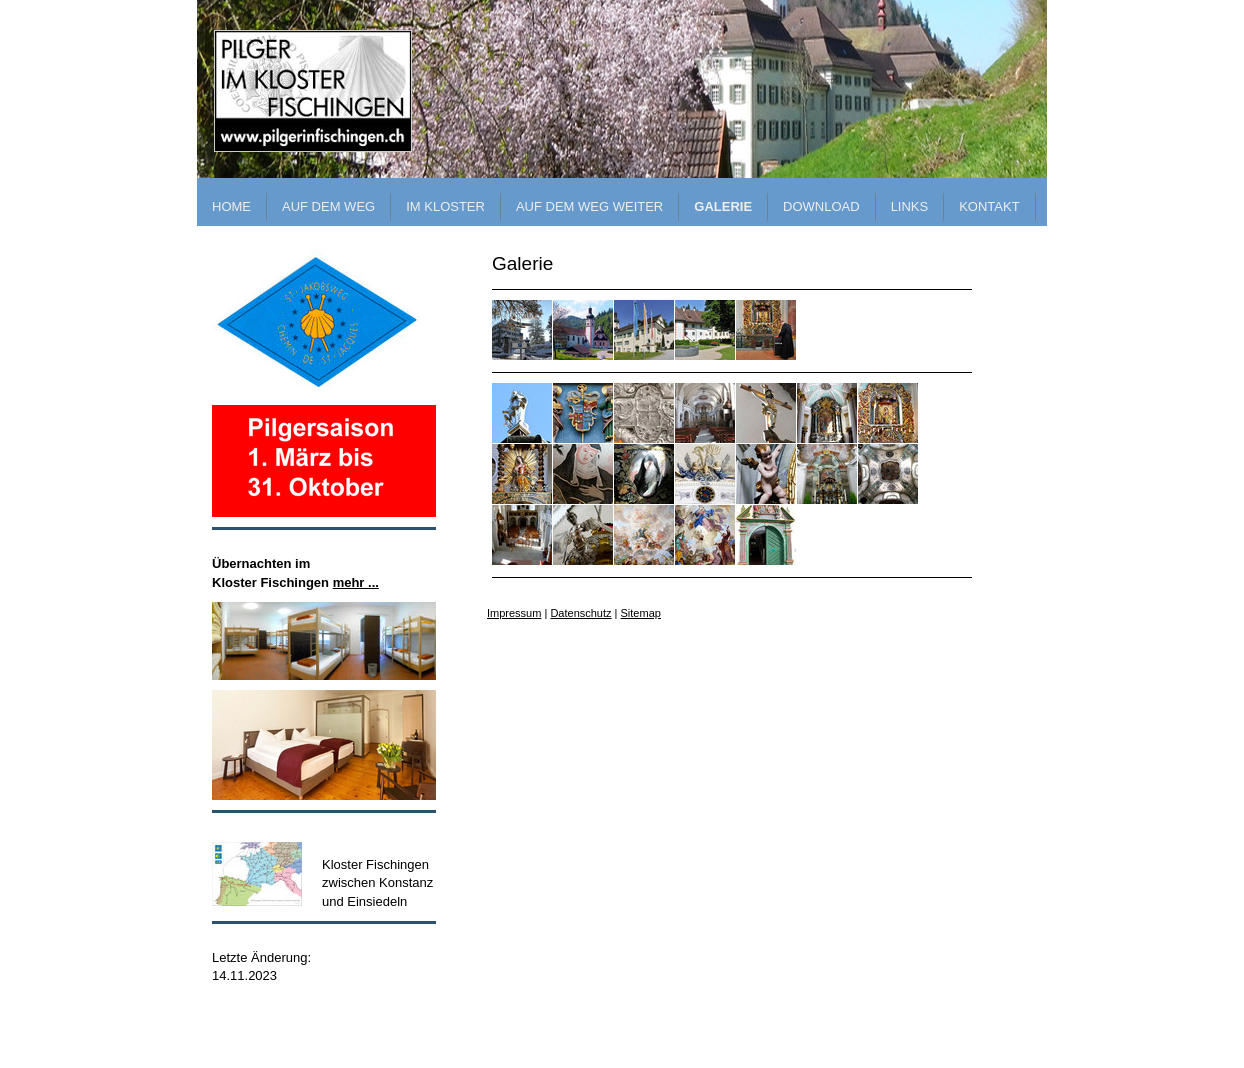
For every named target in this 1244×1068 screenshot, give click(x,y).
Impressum (514, 613)
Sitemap (641, 613)
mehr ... (356, 582)
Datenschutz (580, 613)
